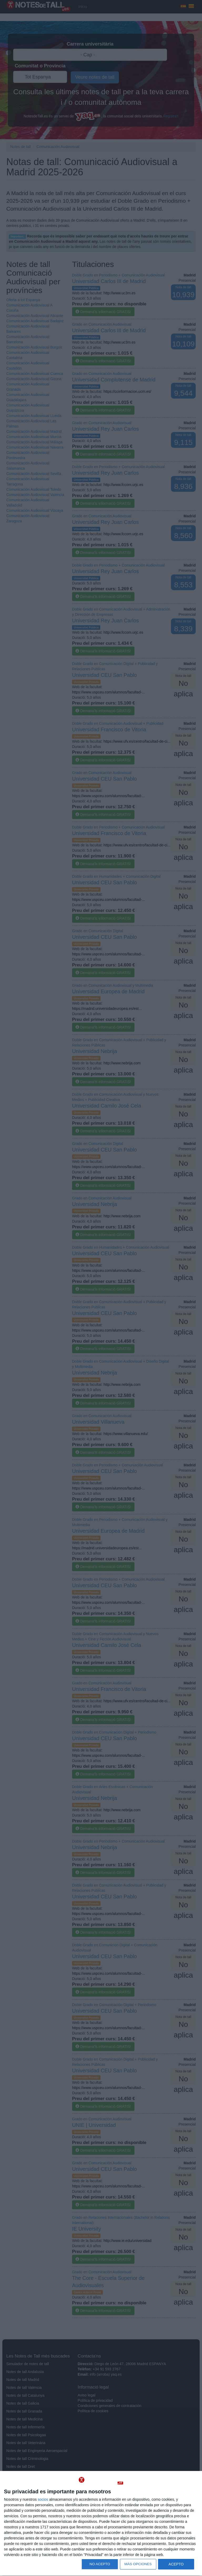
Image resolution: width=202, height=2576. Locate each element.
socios (43, 2499)
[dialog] (101, 2523)
